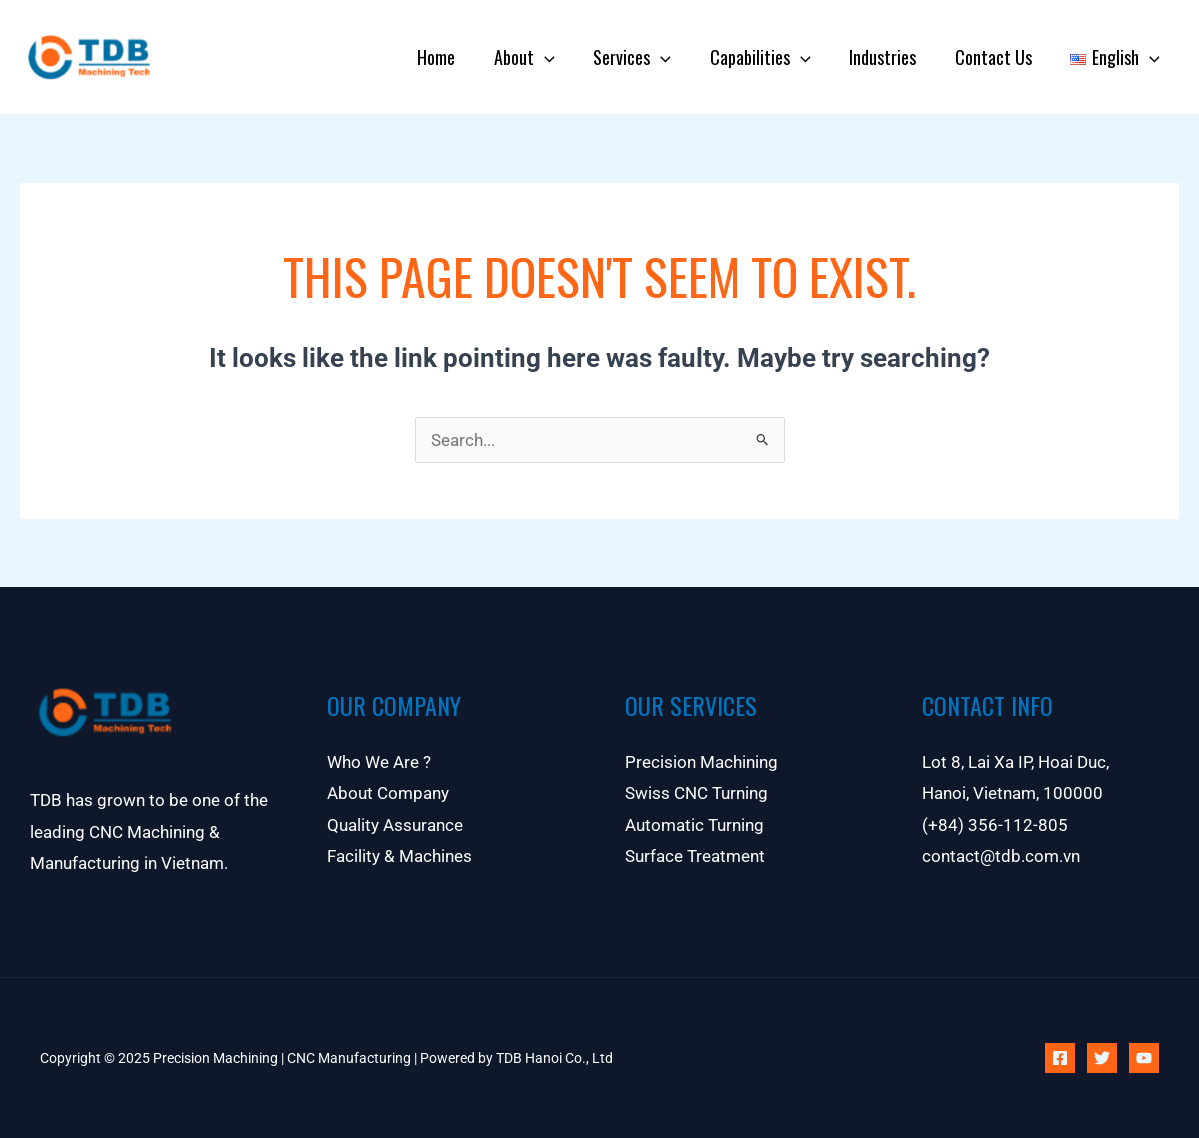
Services (644, 57)
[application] (558, 57)
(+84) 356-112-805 (995, 826)
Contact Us (997, 57)
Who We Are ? (379, 762)
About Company (388, 794)
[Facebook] (1060, 1058)
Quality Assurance (395, 826)
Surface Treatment (695, 857)
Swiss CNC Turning (696, 794)
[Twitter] (1102, 1058)
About (538, 57)
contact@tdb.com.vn (1001, 857)
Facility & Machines (399, 857)
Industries (889, 57)
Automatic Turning (694, 826)
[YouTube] (1144, 1058)
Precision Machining (701, 762)
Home (453, 57)
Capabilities (769, 57)
